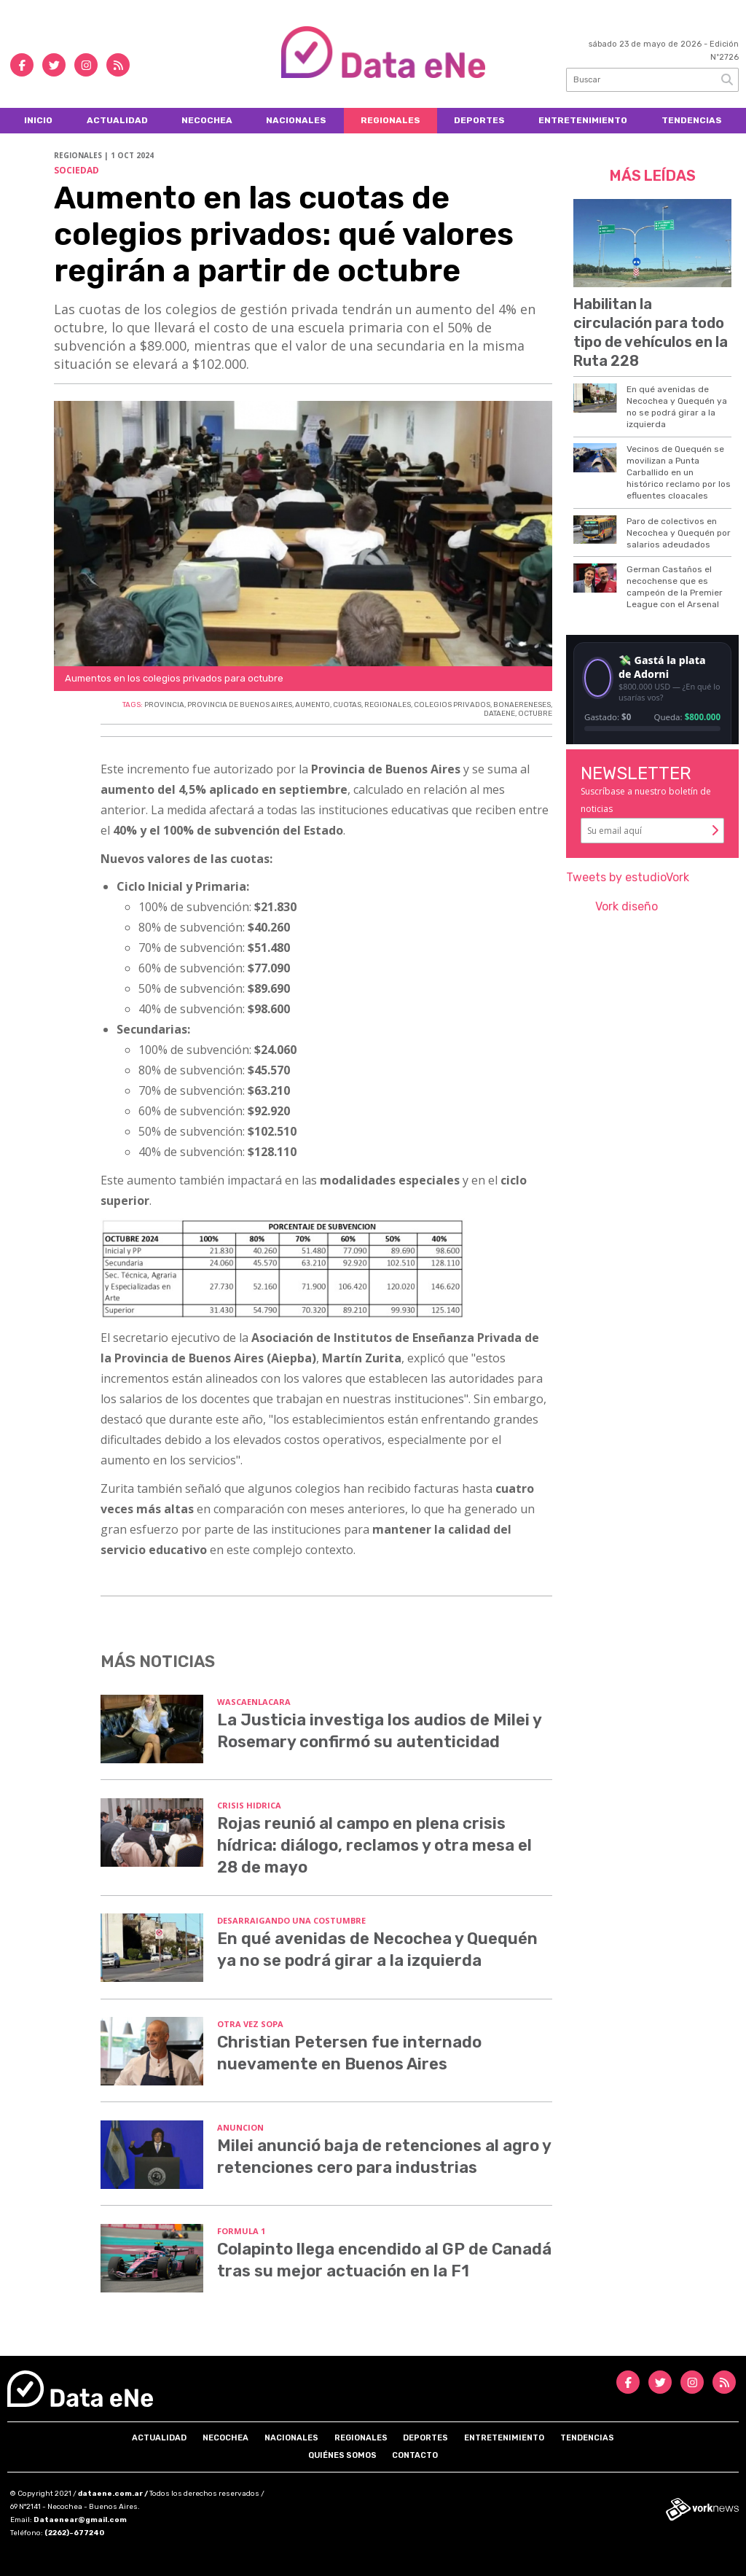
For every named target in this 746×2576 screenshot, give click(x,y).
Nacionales (296, 120)
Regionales (390, 120)
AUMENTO (312, 704)
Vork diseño (626, 906)
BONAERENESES (522, 704)
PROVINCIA (164, 704)
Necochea (206, 120)
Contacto (415, 2455)
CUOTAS (347, 704)
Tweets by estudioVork (627, 877)
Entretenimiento (582, 120)
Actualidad (117, 120)
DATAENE (499, 713)
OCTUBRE (535, 713)
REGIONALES (387, 704)
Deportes (479, 120)
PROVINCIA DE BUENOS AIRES (239, 704)
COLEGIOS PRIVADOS (452, 704)
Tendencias (691, 120)
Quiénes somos (342, 2455)
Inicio (38, 120)
